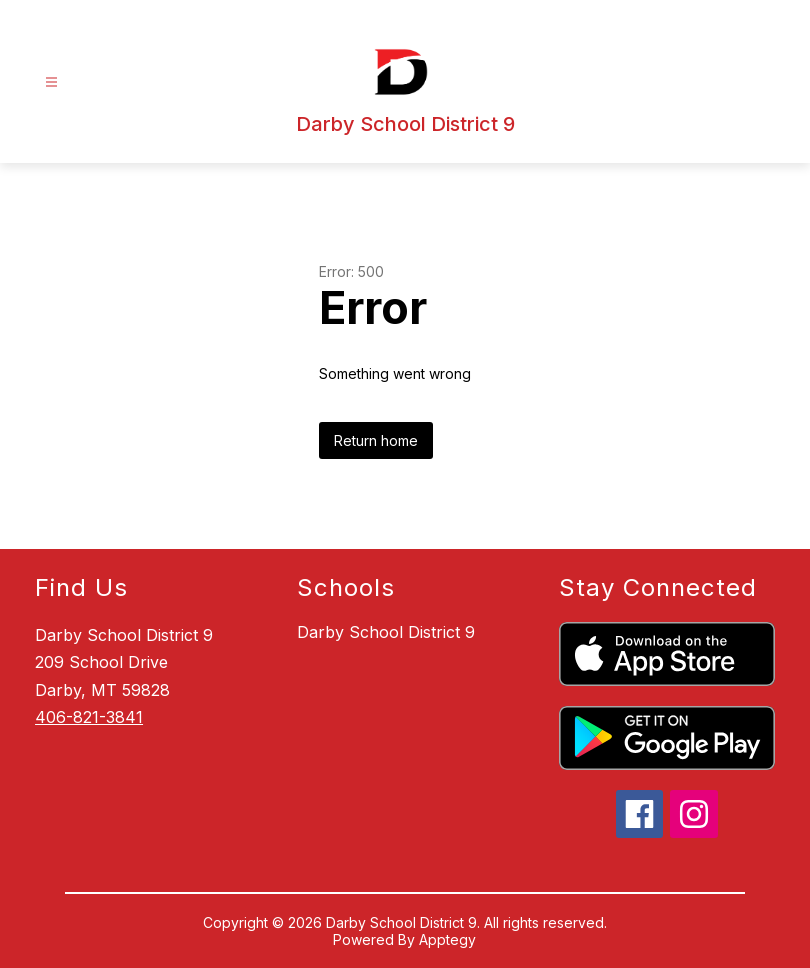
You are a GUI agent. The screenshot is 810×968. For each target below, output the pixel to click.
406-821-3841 (89, 717)
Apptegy (447, 939)
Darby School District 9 (386, 632)
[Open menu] (51, 82)
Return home (376, 440)
